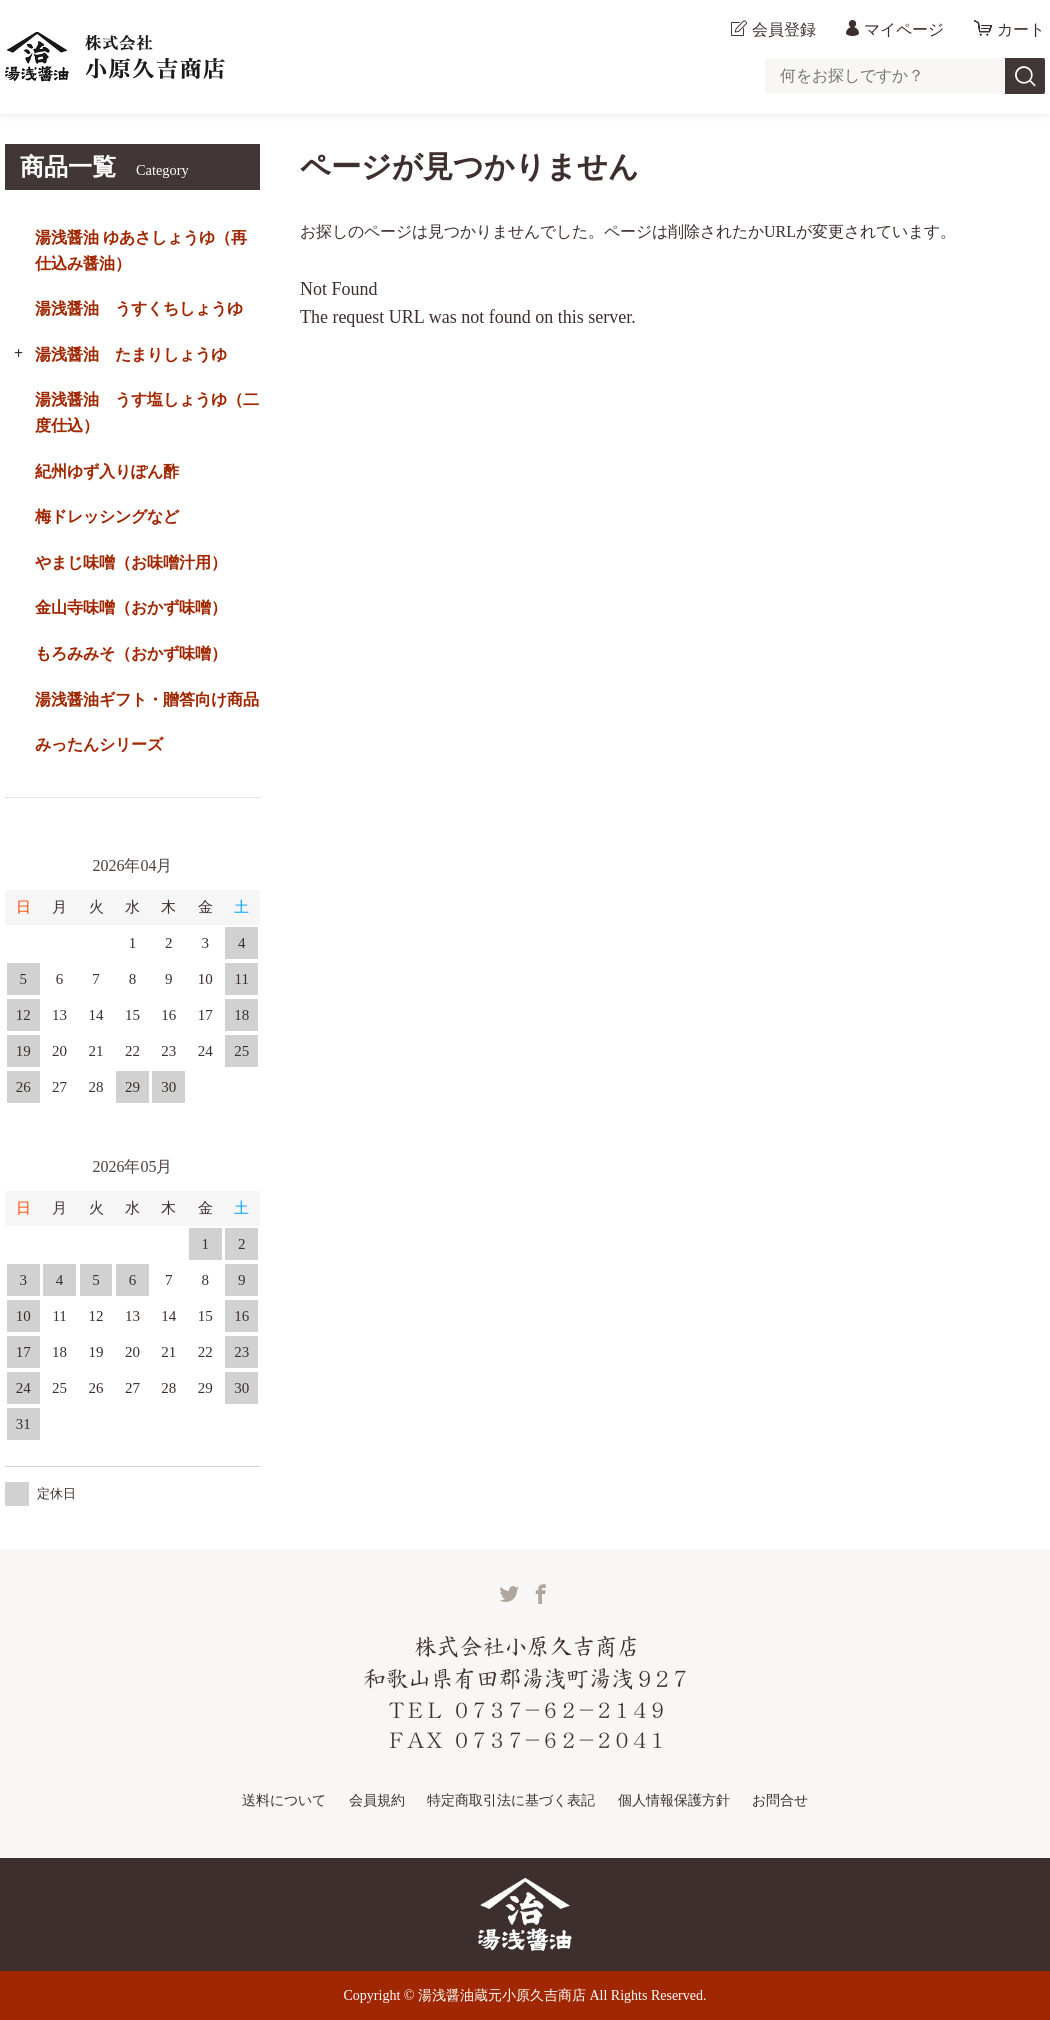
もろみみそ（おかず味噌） (131, 653)
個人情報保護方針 (674, 1800)
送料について (284, 1800)
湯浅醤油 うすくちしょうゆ (139, 308)
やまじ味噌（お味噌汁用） (131, 562)
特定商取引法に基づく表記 (511, 1800)
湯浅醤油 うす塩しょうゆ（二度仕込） (147, 412)
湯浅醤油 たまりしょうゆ (131, 354)
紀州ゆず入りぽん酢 (107, 471)
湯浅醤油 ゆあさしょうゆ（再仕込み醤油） (141, 250)
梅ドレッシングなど (107, 516)
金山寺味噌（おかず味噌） (131, 607)
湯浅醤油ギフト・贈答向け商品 (147, 699)
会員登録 (784, 29)
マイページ (904, 29)
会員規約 (377, 1800)
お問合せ (780, 1800)
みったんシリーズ (99, 744)
